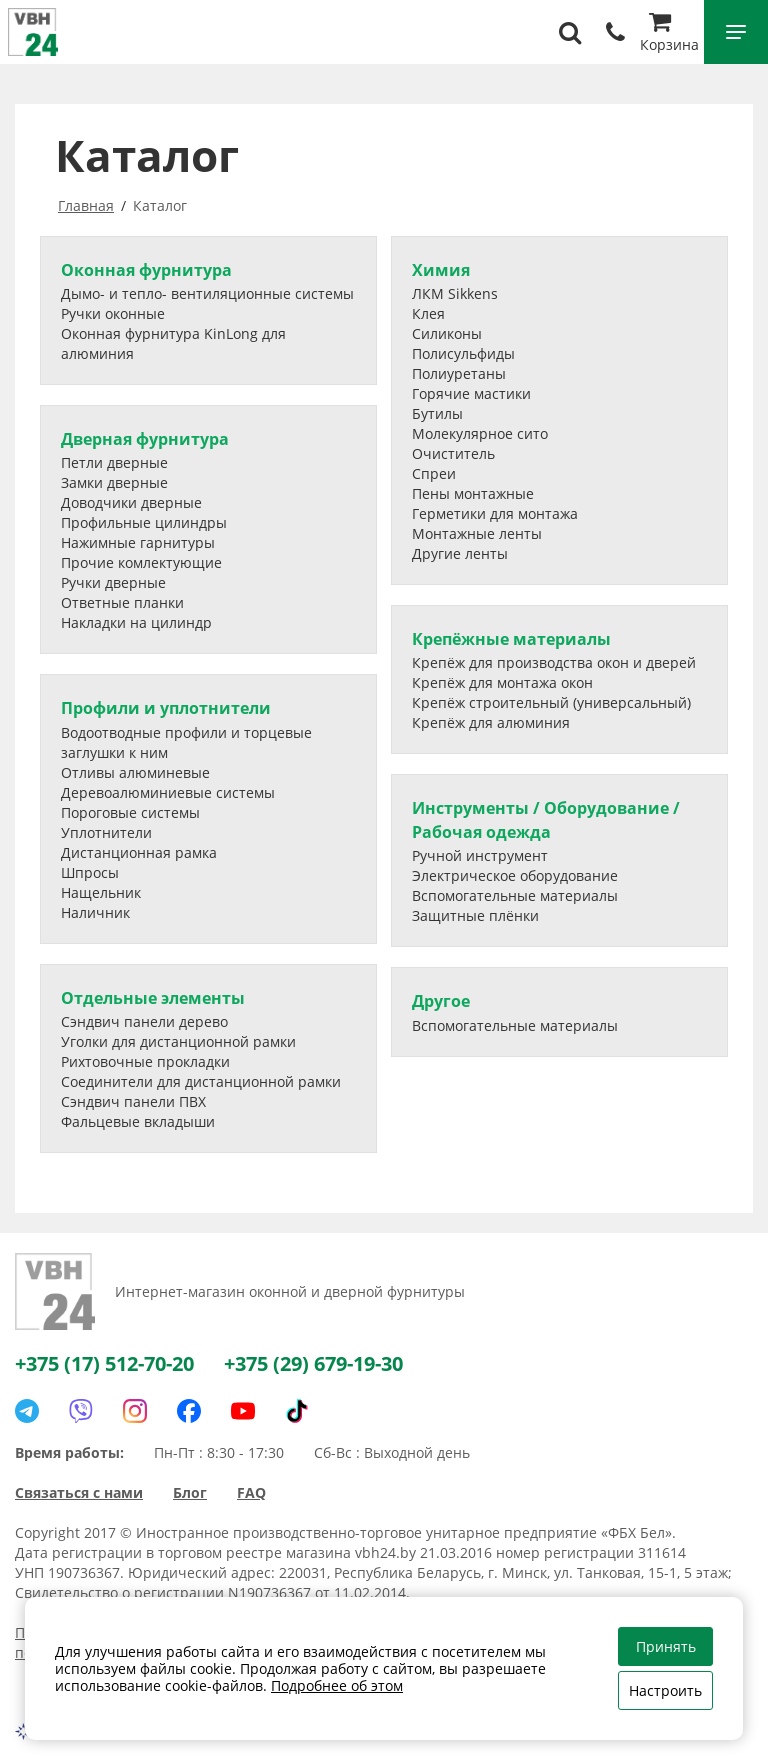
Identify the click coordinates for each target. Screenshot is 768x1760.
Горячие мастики (471, 393)
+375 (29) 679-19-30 (313, 1363)
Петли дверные (114, 462)
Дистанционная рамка (139, 852)
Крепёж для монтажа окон (502, 682)
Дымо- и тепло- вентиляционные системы (207, 293)
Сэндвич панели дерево (144, 1021)
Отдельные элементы (153, 998)
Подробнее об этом (337, 1685)
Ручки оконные (113, 313)
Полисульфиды (463, 353)
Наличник (95, 912)
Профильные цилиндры (144, 522)
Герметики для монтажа (495, 513)
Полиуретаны (459, 373)
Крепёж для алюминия (491, 722)
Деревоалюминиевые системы (168, 792)
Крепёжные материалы (511, 639)
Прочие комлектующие (141, 562)
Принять (666, 1646)
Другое (441, 1001)
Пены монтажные (473, 493)
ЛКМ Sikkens (455, 293)
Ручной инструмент (480, 855)
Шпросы (90, 872)
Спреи (434, 473)
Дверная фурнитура (145, 439)
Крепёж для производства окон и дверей (554, 662)
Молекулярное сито (480, 433)
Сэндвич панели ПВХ (133, 1101)
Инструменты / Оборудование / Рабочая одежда (546, 819)
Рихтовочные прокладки (145, 1061)
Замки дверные (114, 482)
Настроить (665, 1690)
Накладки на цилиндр (136, 622)
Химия (441, 270)
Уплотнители (106, 832)
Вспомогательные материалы (515, 895)
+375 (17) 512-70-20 (104, 1363)
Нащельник (101, 892)
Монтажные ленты (477, 533)
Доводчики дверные (131, 502)
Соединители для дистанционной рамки (201, 1081)
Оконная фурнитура (146, 270)
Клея (428, 313)
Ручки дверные (113, 582)
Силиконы (447, 333)
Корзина (669, 34)
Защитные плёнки (475, 915)
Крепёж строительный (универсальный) (551, 702)
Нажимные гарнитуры (138, 542)
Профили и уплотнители (166, 708)
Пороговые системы (130, 812)
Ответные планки (122, 602)
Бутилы (437, 413)
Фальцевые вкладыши (138, 1121)
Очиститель (453, 453)
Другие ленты (460, 553)
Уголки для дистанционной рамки (178, 1041)
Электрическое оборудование (515, 875)
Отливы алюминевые (135, 772)
